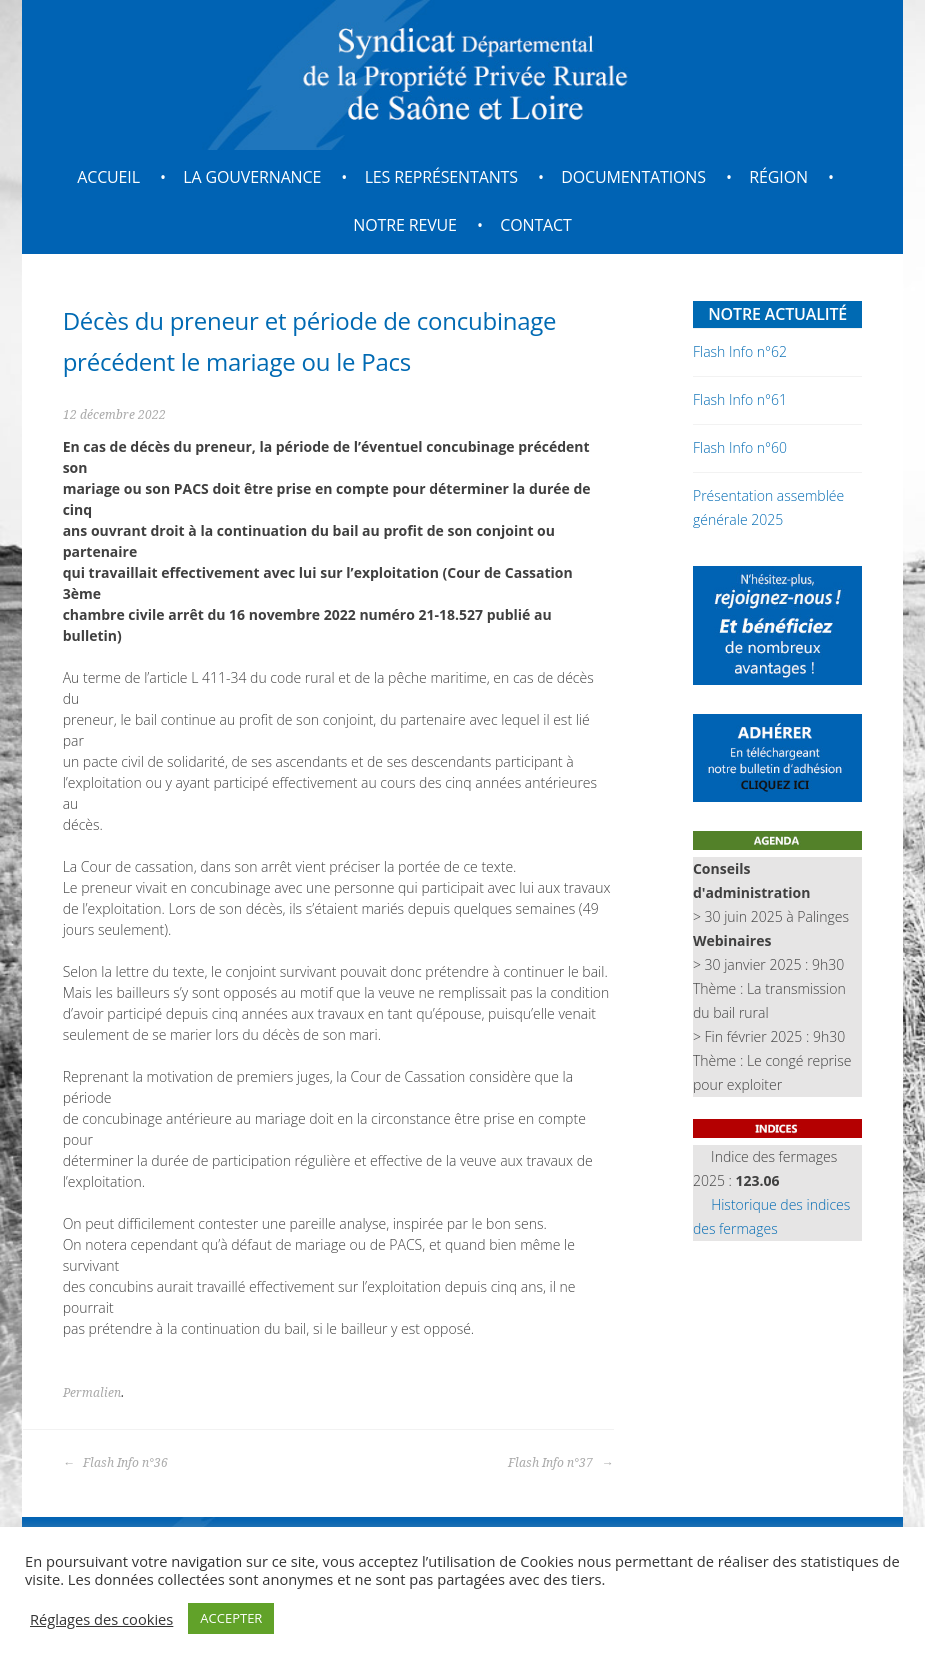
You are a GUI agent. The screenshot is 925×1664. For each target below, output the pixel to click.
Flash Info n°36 (115, 1463)
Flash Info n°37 (560, 1463)
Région (778, 177)
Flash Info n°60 (740, 447)
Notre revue (405, 225)
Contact (535, 225)
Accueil (108, 177)
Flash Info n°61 (740, 399)
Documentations (633, 177)
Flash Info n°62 (740, 351)
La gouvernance (252, 177)
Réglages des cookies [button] (101, 1619)
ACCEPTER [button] (231, 1618)
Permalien (92, 1393)
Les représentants (441, 177)
